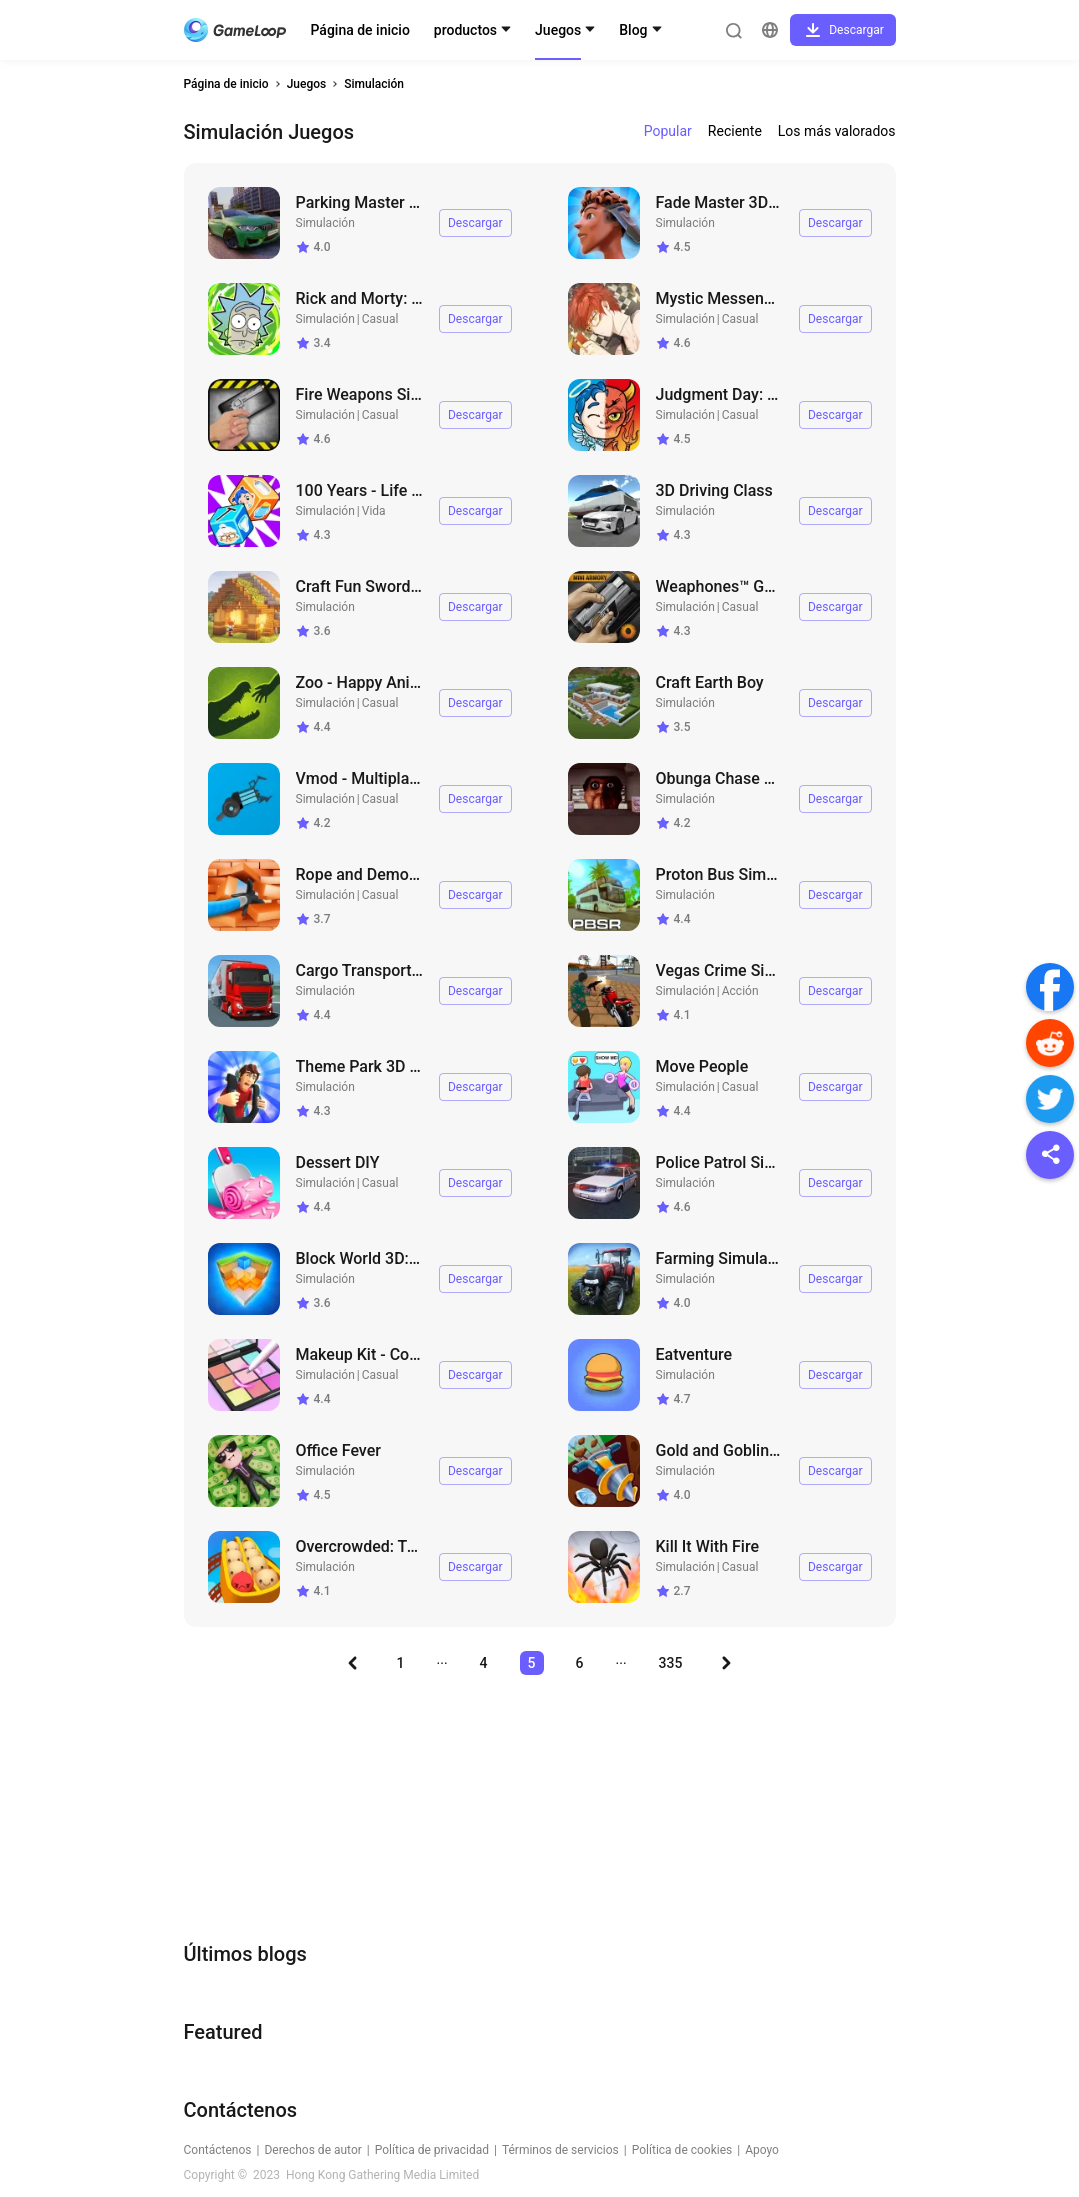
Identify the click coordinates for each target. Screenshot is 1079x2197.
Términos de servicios (560, 2150)
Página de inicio (360, 30)
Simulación (374, 84)
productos (465, 30)
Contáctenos (218, 2150)
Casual (380, 319)
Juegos (558, 30)
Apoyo (762, 2150)
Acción (740, 991)
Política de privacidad (432, 2150)
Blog (633, 30)
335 (671, 1663)
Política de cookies (682, 2150)
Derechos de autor (312, 2150)
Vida (374, 511)
